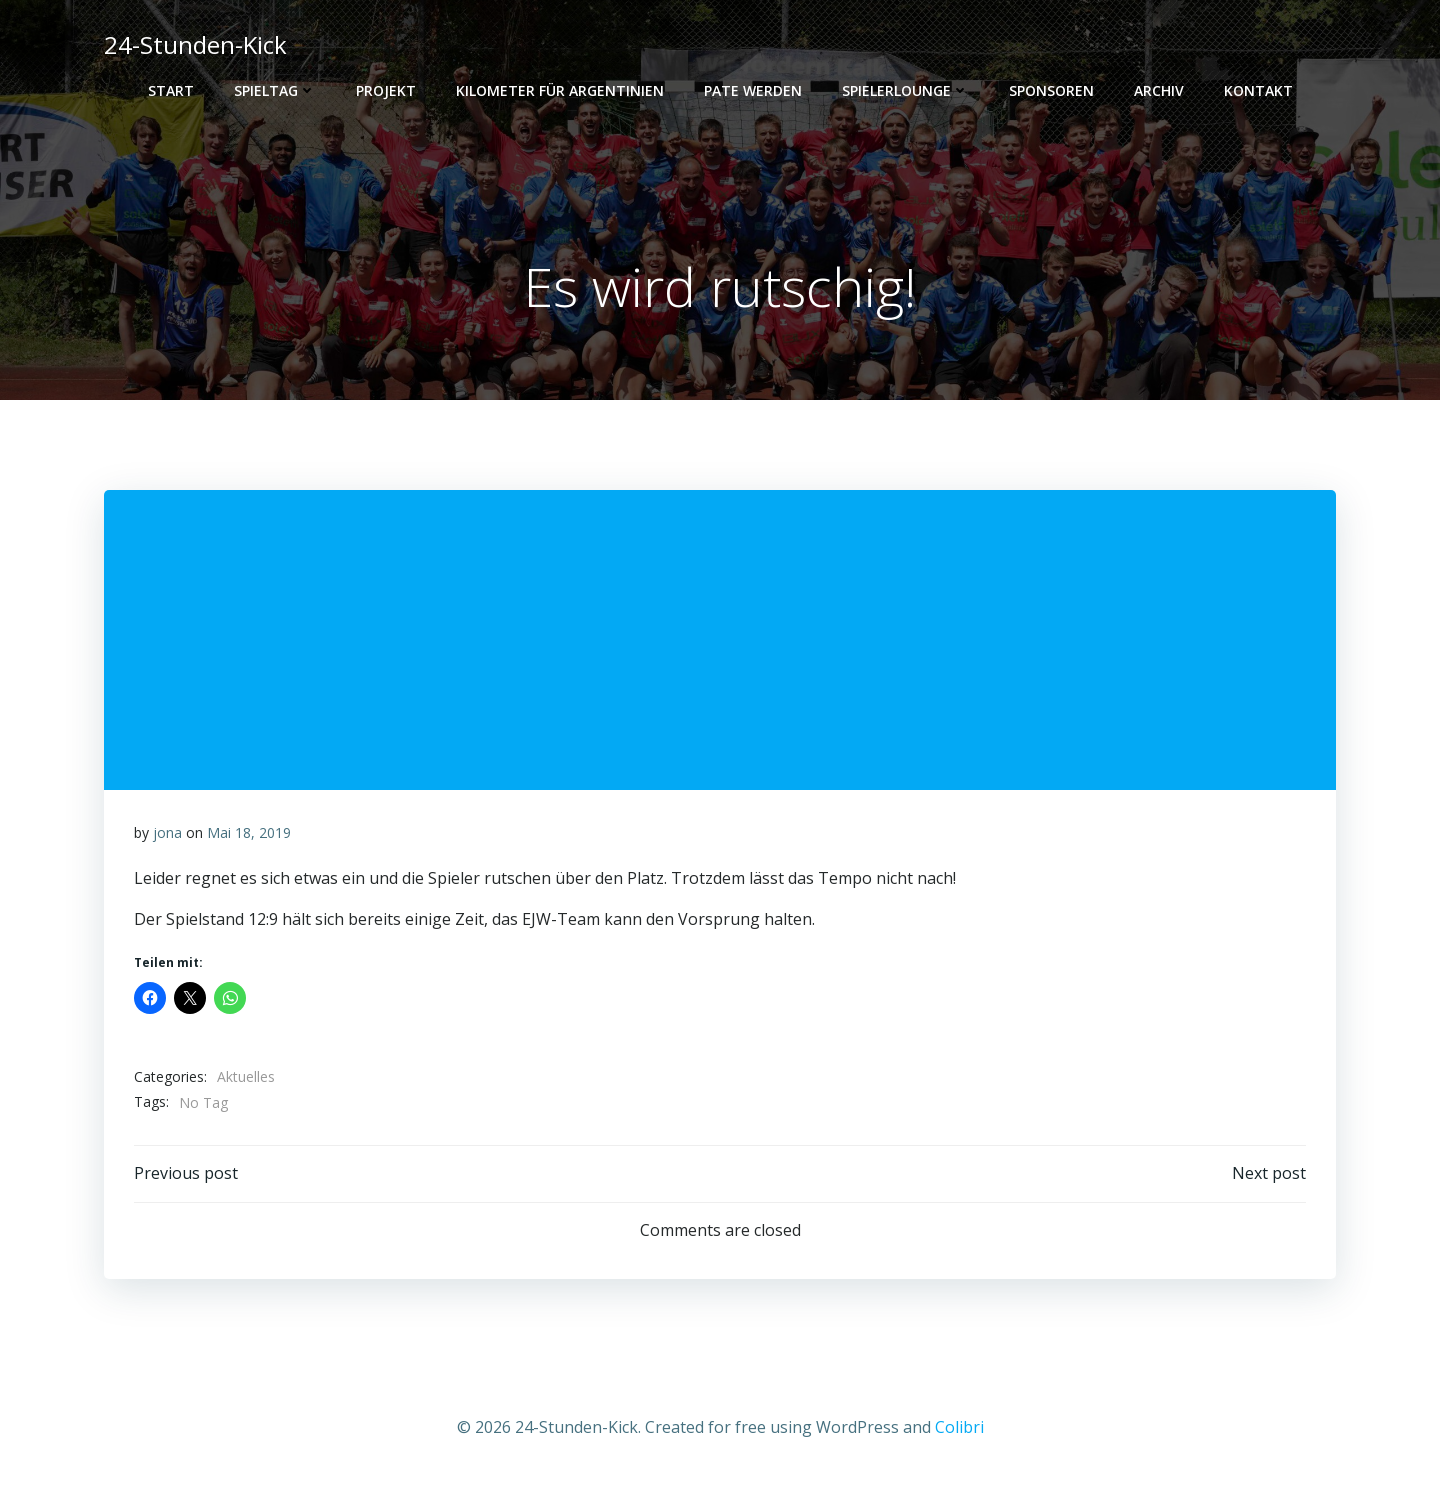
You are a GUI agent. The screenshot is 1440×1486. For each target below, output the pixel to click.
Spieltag (275, 90)
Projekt (386, 90)
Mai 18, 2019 (249, 832)
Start (171, 90)
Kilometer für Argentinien (560, 90)
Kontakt (1258, 90)
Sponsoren (1051, 90)
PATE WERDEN (753, 90)
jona (167, 832)
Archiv (1159, 90)
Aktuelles (246, 1076)
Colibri (959, 1427)
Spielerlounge (905, 90)
